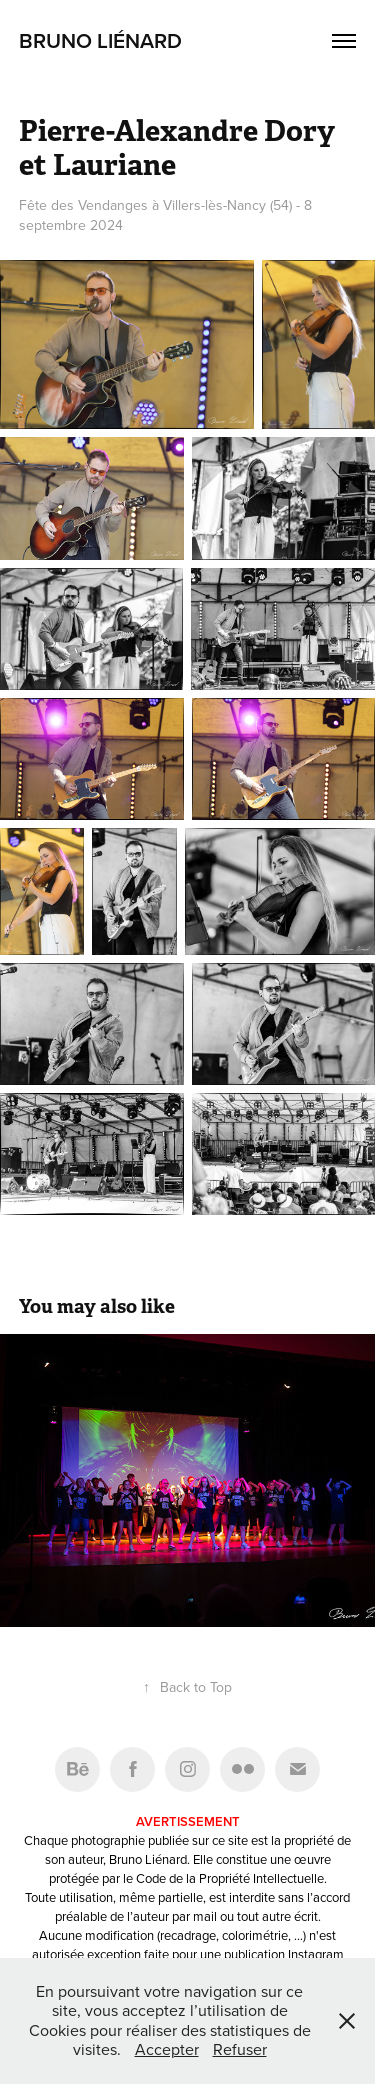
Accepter (167, 2049)
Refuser (240, 2049)
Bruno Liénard (100, 40)
